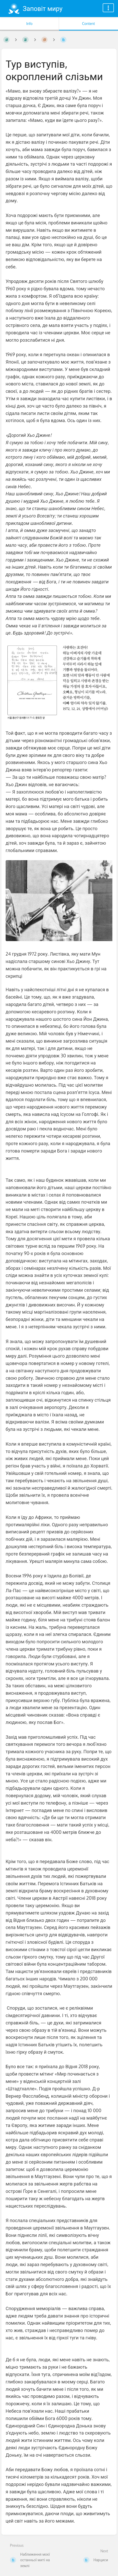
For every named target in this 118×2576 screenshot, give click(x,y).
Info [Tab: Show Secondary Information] (29, 23)
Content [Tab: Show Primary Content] (88, 23)
